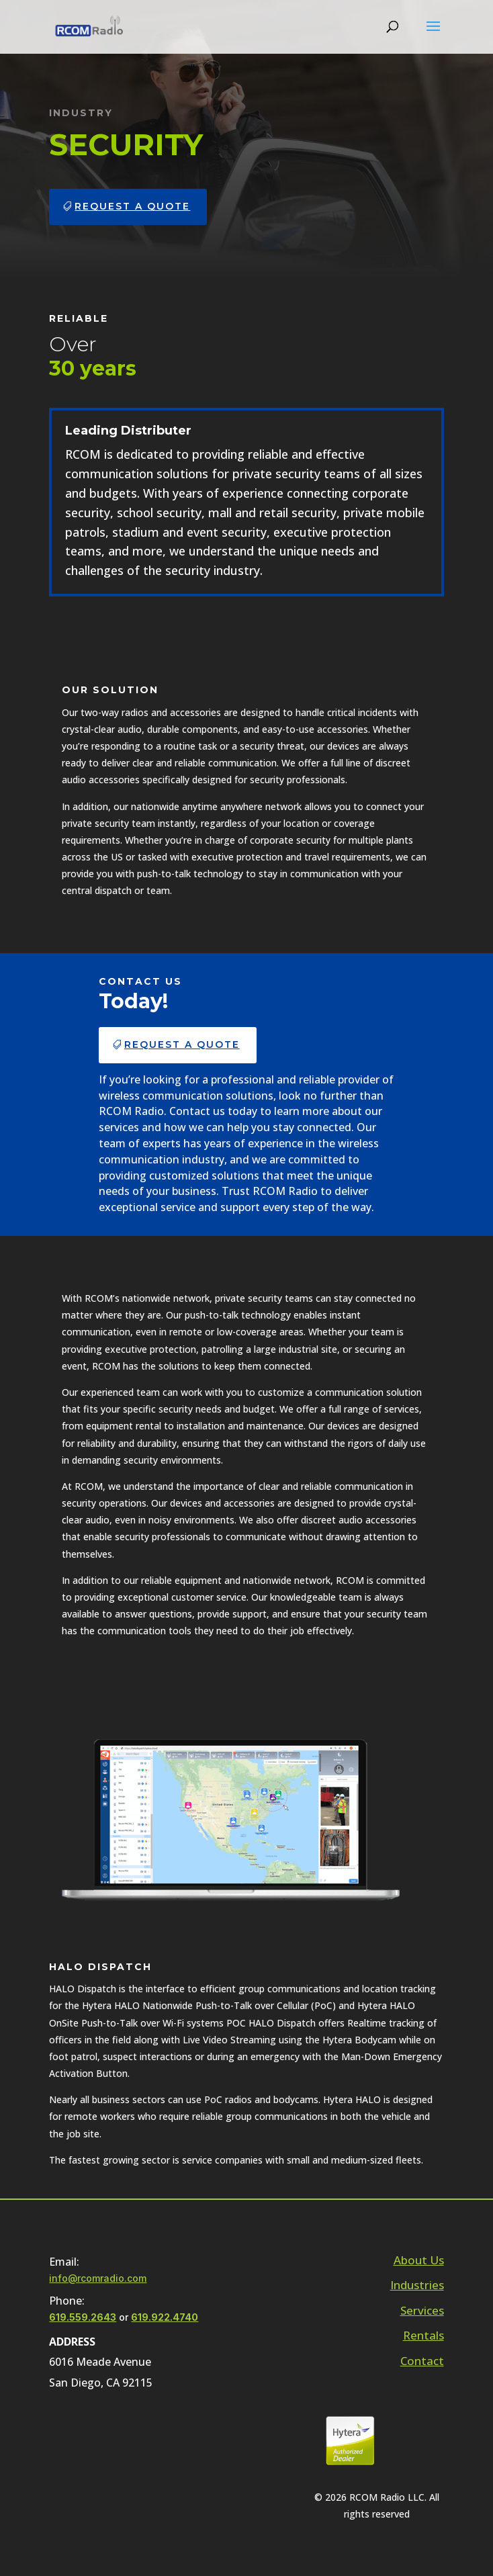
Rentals (423, 2335)
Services (422, 2310)
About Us (419, 2260)
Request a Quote (132, 206)
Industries (417, 2285)
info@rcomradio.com (97, 2278)
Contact (422, 2360)
